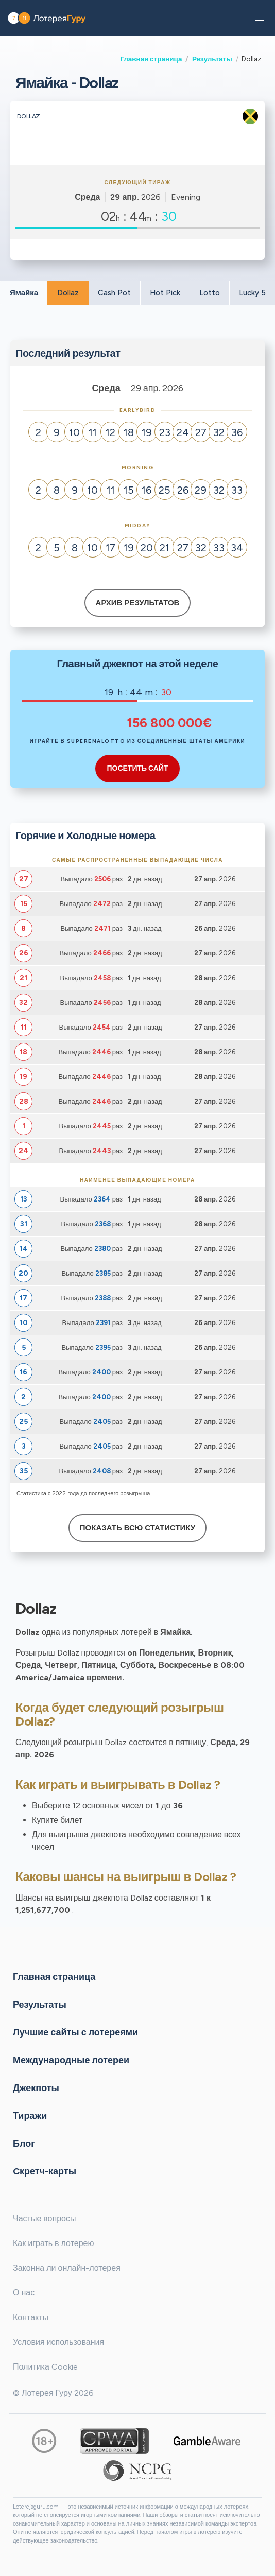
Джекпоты (36, 2087)
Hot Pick (165, 293)
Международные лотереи (71, 2059)
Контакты (30, 2317)
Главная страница (151, 59)
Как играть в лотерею (53, 2243)
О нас (24, 2292)
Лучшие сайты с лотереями (75, 2032)
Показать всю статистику (137, 1528)
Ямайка (24, 293)
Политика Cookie (45, 2367)
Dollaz (68, 293)
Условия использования (58, 2342)
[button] (259, 18)
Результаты (212, 59)
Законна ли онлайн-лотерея (67, 2268)
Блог (24, 2143)
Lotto (209, 293)
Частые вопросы (44, 2218)
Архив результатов (138, 602)
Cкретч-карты (44, 2171)
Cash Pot (114, 293)
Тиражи (30, 2115)
